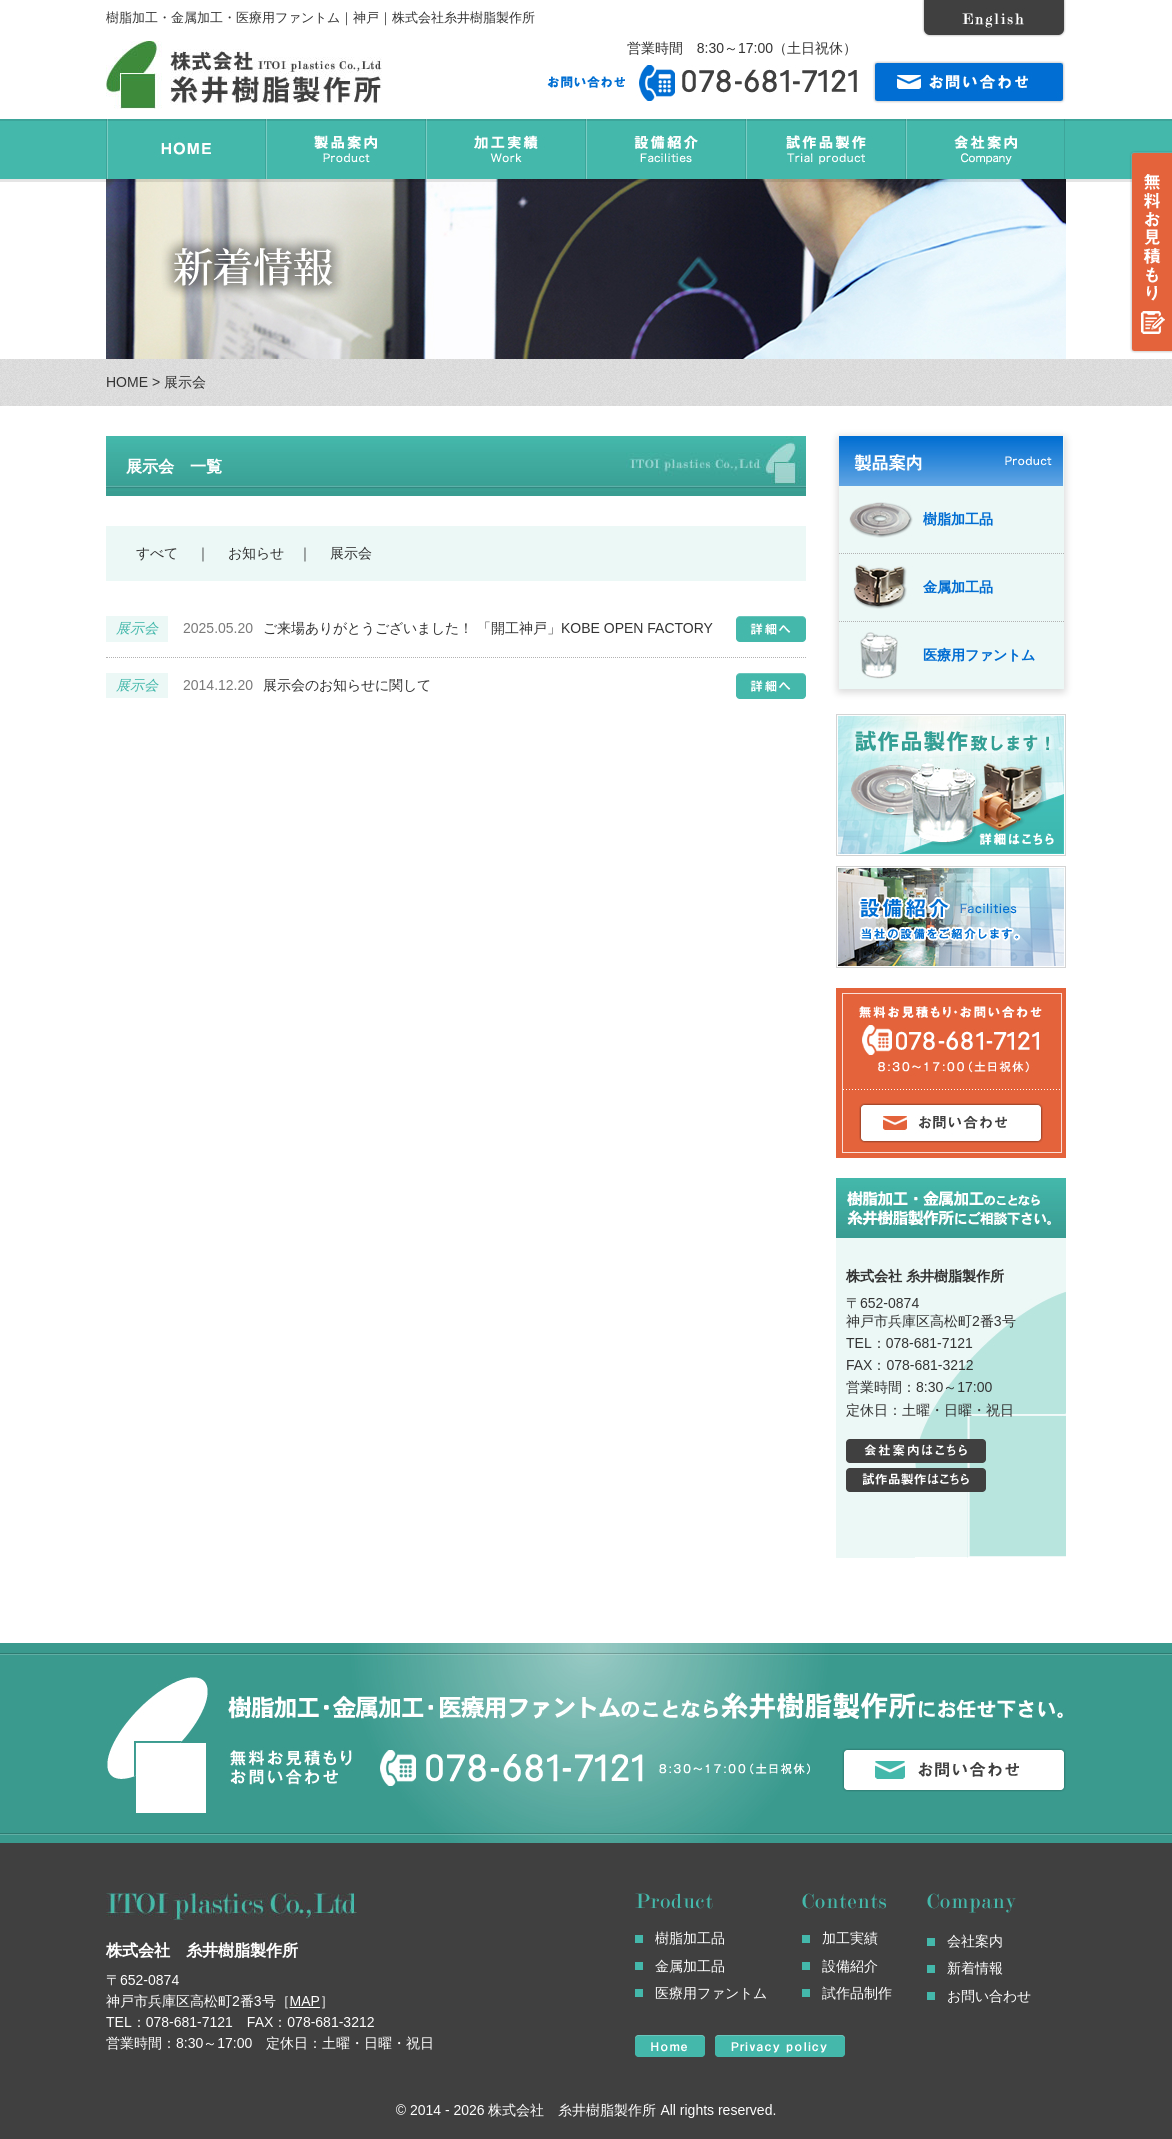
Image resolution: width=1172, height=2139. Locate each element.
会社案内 (975, 1941)
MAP (305, 2001)
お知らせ (254, 553)
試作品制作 (857, 1993)
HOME (127, 382)
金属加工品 (921, 587)
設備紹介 (850, 1966)
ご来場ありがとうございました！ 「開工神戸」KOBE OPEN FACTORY (488, 628)
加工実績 (850, 1938)
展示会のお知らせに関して (347, 685)
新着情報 (975, 1968)
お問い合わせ (989, 1996)
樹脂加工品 (921, 519)
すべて (157, 553)
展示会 (349, 553)
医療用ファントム (942, 655)
